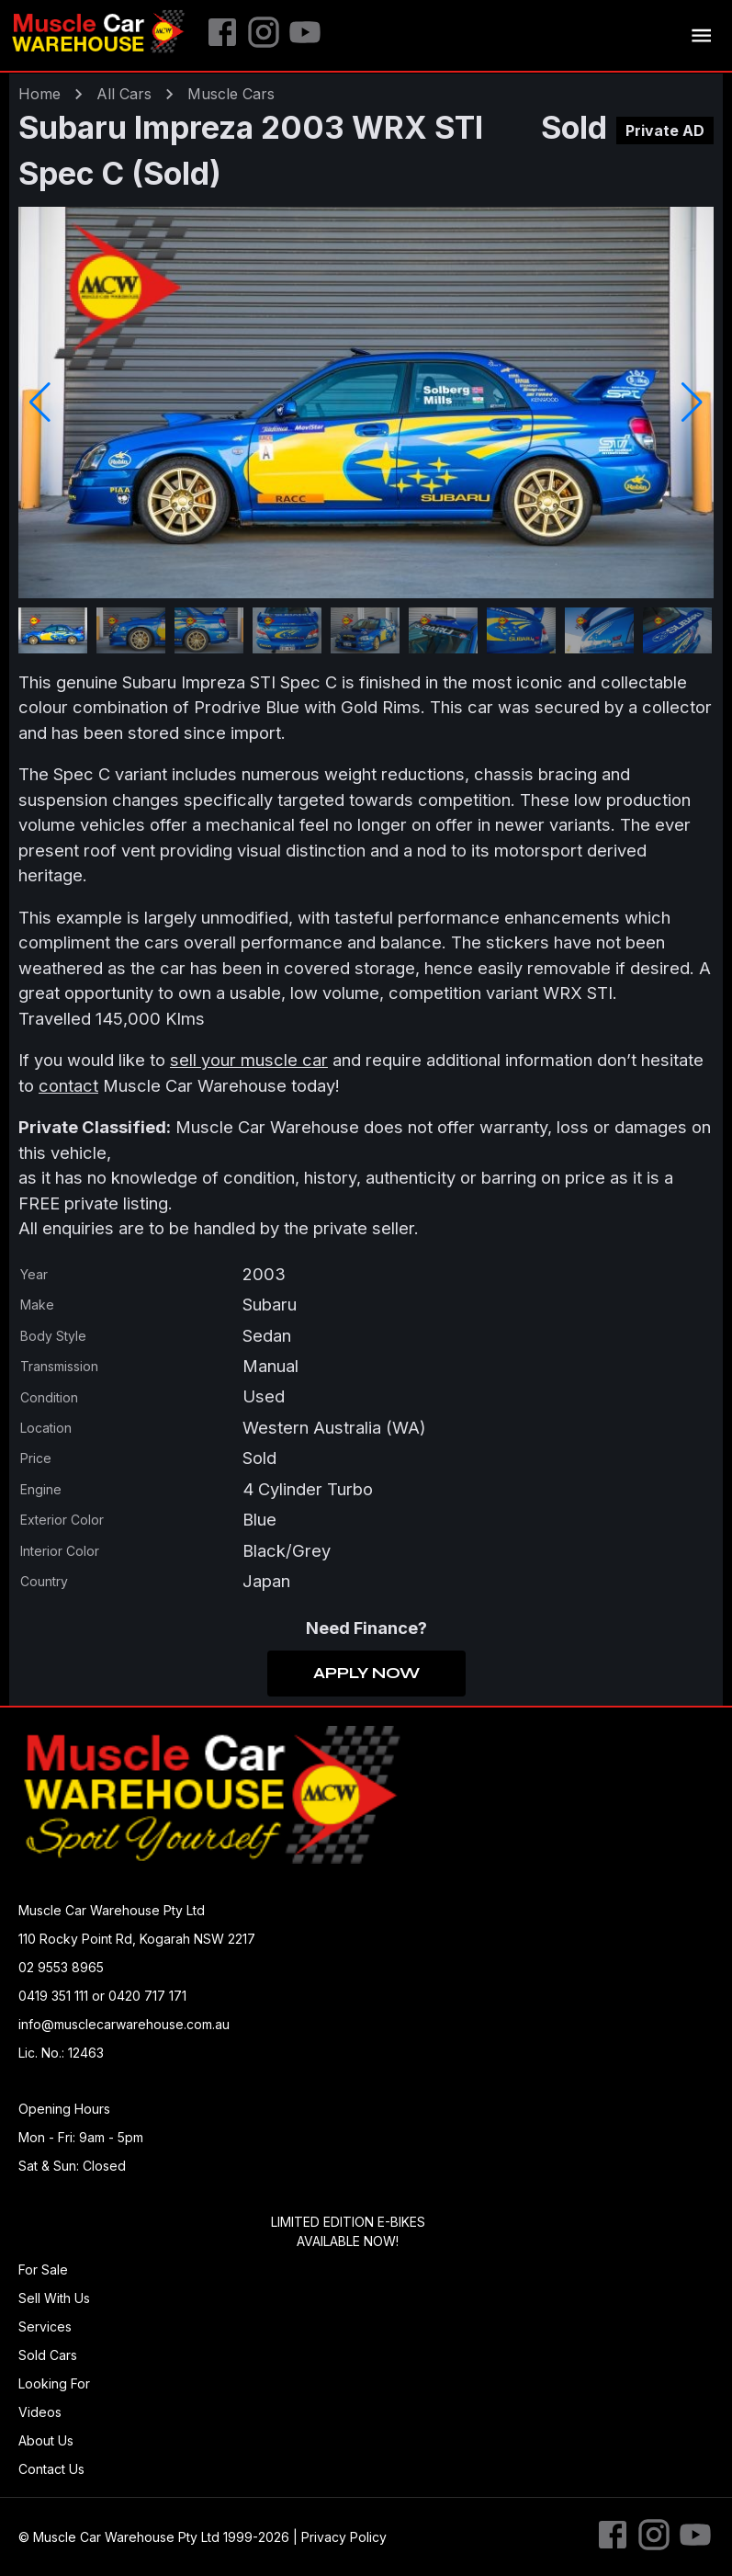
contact (68, 1085)
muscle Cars (231, 94)
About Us (45, 2440)
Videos (40, 2412)
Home (39, 94)
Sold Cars (47, 2355)
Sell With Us (54, 2298)
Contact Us (51, 2469)
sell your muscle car (249, 1060)
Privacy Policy (344, 2537)
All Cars (124, 94)
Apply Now (366, 1674)
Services (45, 2326)
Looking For (54, 2383)
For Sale (43, 2269)
